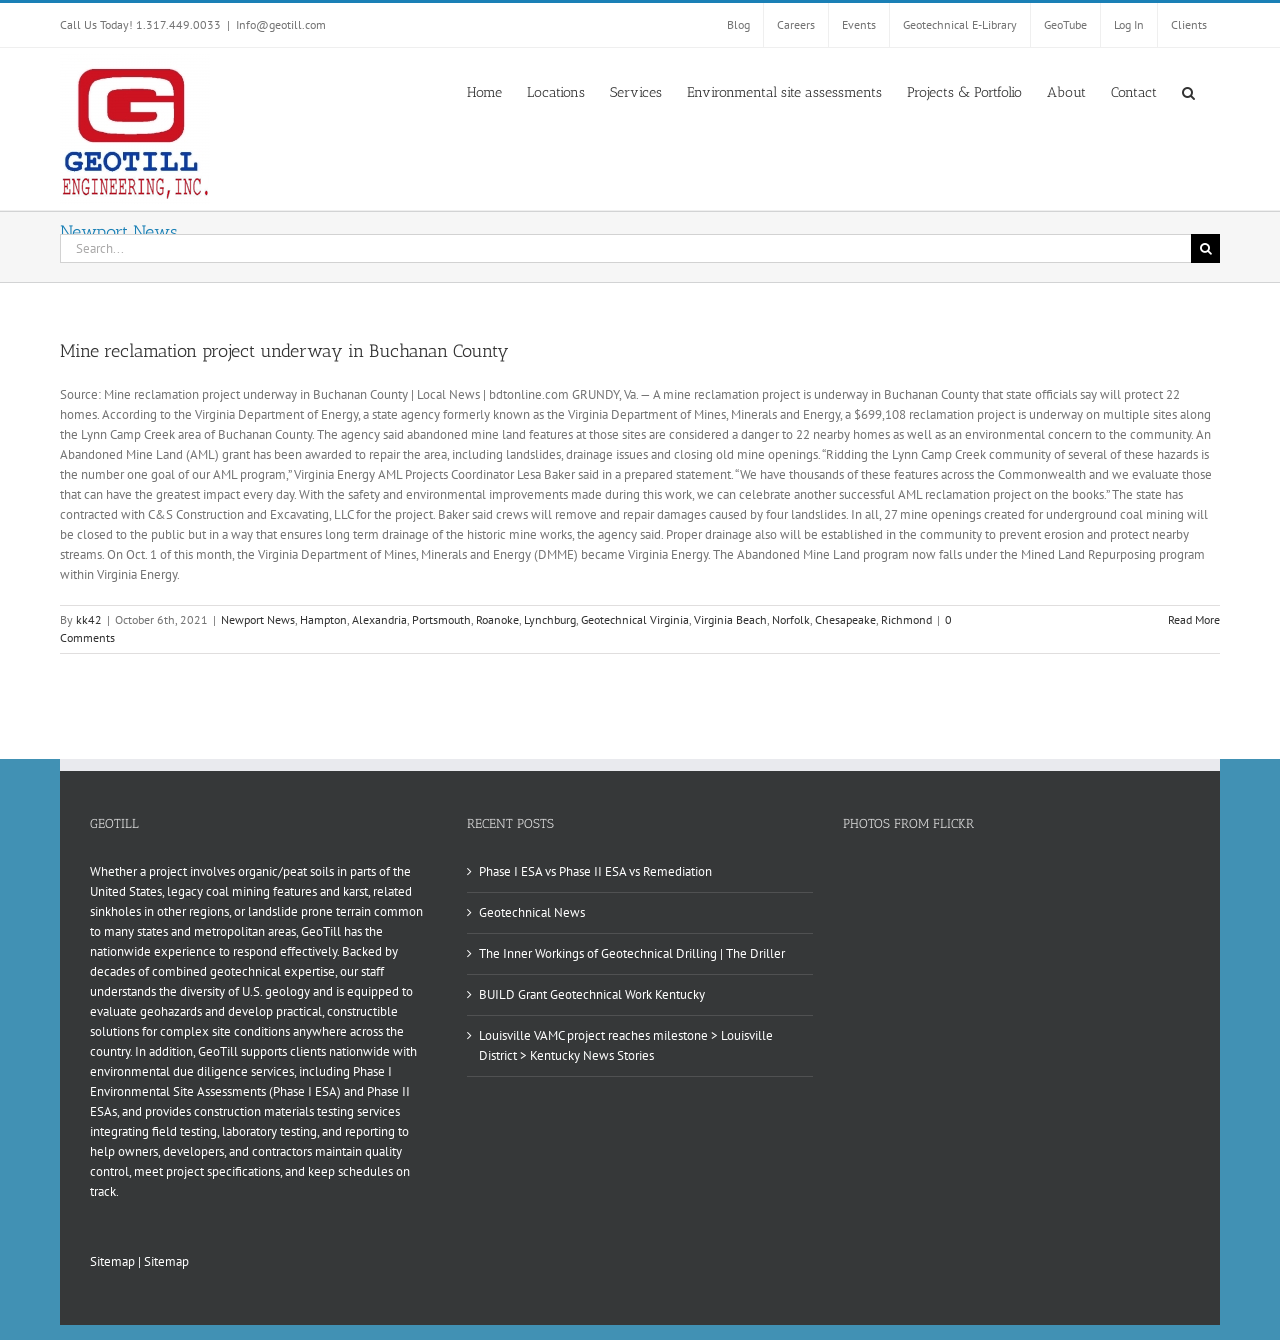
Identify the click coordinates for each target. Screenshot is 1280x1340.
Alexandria (379, 619)
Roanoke (497, 619)
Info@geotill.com (281, 24)
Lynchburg (550, 619)
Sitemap (112, 1261)
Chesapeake (845, 619)
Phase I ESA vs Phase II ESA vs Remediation (595, 871)
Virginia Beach (730, 619)
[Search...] (625, 248)
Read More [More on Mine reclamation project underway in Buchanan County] (1194, 619)
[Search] (1205, 248)
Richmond (906, 619)
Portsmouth (441, 619)
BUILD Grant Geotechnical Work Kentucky (592, 994)
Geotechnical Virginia (635, 619)
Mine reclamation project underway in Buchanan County (284, 351)
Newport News (258, 619)
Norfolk (791, 619)
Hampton (323, 619)
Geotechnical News (532, 912)
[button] (1188, 91)
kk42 (89, 619)
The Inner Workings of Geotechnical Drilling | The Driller (632, 953)
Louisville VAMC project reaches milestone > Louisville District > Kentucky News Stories (626, 1045)
